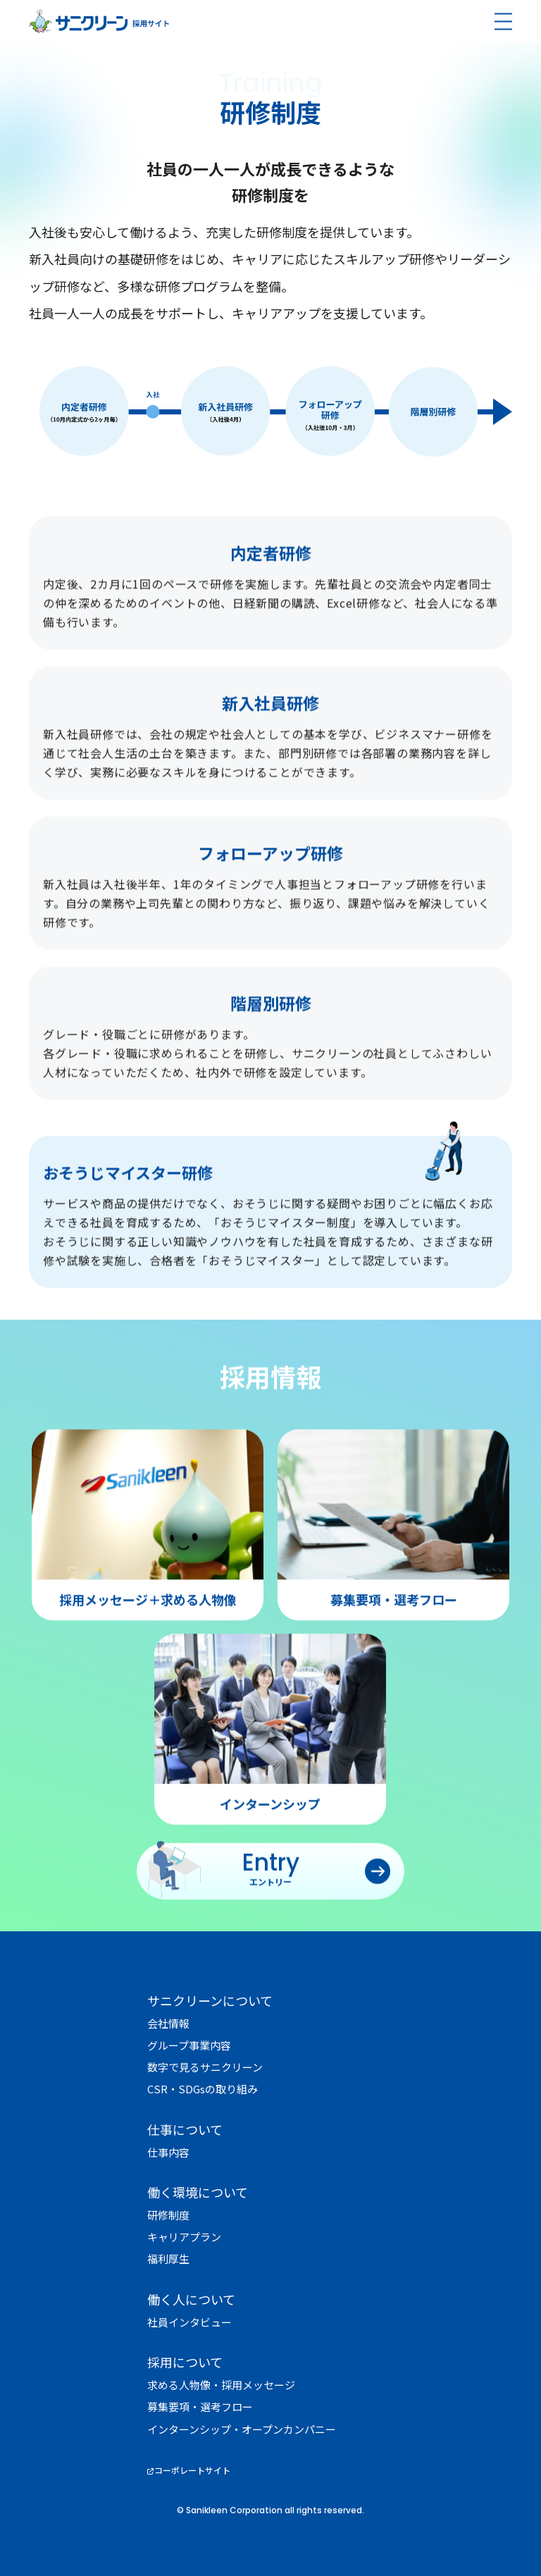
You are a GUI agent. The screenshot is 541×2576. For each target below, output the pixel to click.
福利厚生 (168, 2258)
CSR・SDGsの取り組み (202, 2088)
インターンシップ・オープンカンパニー (241, 2429)
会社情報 (168, 2023)
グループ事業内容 (189, 2045)
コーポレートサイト (192, 2470)
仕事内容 (168, 2152)
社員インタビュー (189, 2322)
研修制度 (168, 2214)
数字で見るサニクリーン (205, 2067)
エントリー (270, 1907)
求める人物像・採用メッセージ (221, 2384)
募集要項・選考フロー (200, 2406)
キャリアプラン (184, 2236)
